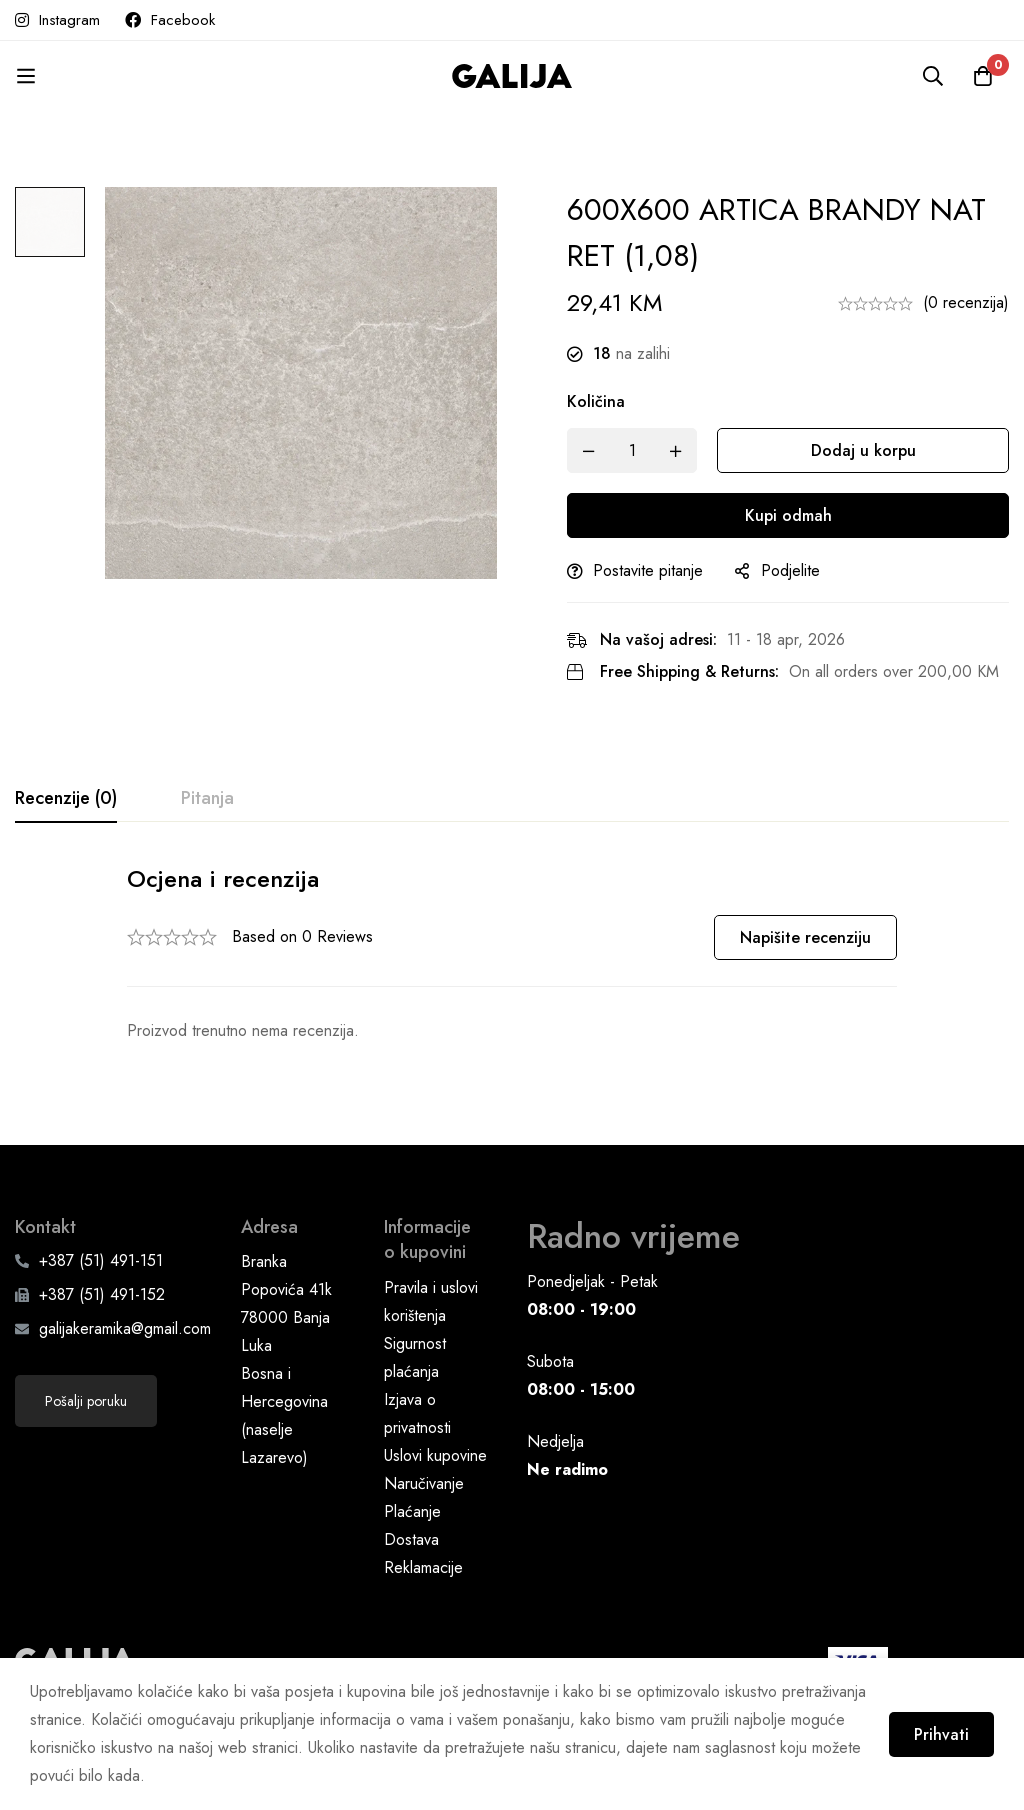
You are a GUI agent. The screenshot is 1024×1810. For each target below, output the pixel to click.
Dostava (411, 1539)
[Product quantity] (632, 450)
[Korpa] (983, 76)
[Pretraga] (933, 76)
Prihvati (941, 1734)
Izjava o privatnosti (417, 1413)
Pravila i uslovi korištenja (431, 1301)
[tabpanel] (512, 953)
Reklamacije (423, 1567)
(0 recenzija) (966, 302)
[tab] (66, 799)
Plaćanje (412, 1511)
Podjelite (790, 570)
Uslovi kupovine (435, 1455)
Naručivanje (424, 1483)
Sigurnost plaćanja (415, 1357)
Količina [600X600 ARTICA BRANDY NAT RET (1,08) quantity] (596, 401)
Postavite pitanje (648, 570)
